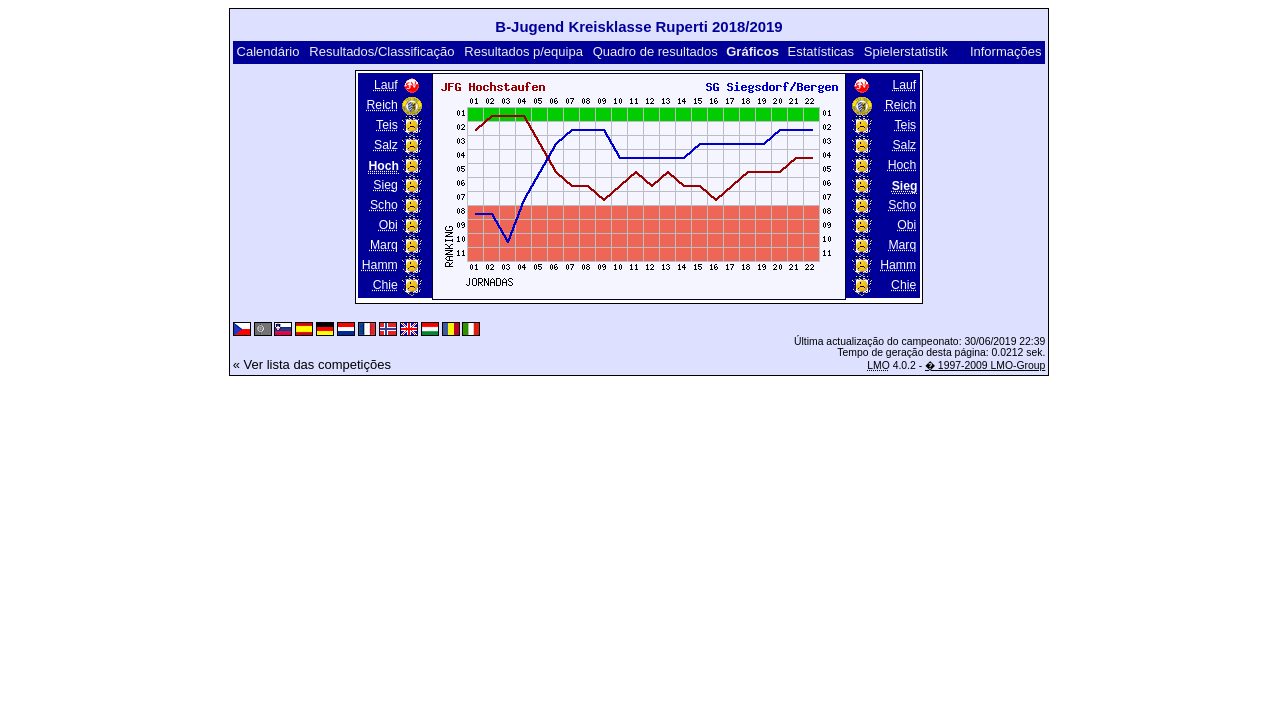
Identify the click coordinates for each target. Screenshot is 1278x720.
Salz (386, 145)
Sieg (385, 185)
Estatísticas (821, 51)
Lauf (386, 85)
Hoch (902, 165)
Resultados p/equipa (523, 51)
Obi (388, 225)
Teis (387, 125)
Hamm (380, 265)
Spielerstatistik (906, 51)
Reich (382, 105)
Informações (1006, 51)
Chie (385, 285)
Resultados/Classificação (381, 51)
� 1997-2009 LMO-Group (985, 365)
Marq (384, 245)
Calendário (268, 51)
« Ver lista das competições (312, 364)
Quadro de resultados (655, 51)
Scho (384, 205)
